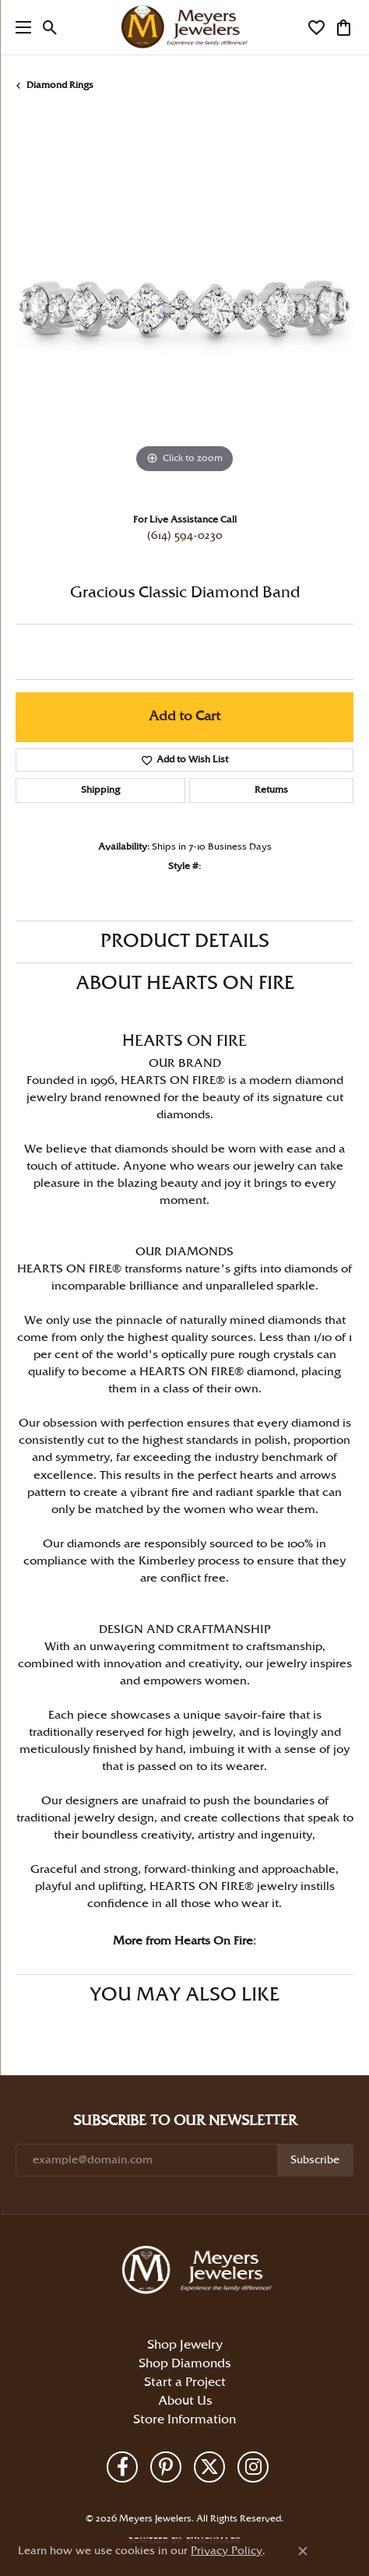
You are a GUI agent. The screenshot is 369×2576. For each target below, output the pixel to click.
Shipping (100, 790)
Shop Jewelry (185, 2345)
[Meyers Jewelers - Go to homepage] (200, 2272)
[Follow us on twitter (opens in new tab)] (209, 2467)
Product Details (184, 941)
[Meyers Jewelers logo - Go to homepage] (184, 27)
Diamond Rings (59, 85)
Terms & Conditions (191, 2493)
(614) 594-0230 (185, 535)
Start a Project (185, 2382)
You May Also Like (184, 1995)
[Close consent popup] (303, 2551)
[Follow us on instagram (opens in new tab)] (253, 2467)
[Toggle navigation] (19, 27)
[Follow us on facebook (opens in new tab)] (122, 2467)
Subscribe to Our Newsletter (185, 2120)
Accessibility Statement (271, 2493)
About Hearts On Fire (185, 983)
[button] (50, 27)
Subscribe (314, 2160)
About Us (185, 2401)
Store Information (184, 2420)
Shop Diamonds (184, 2364)
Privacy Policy (129, 2493)
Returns (271, 790)
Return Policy (79, 2493)
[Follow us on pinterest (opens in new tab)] (165, 2467)
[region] (184, 308)
